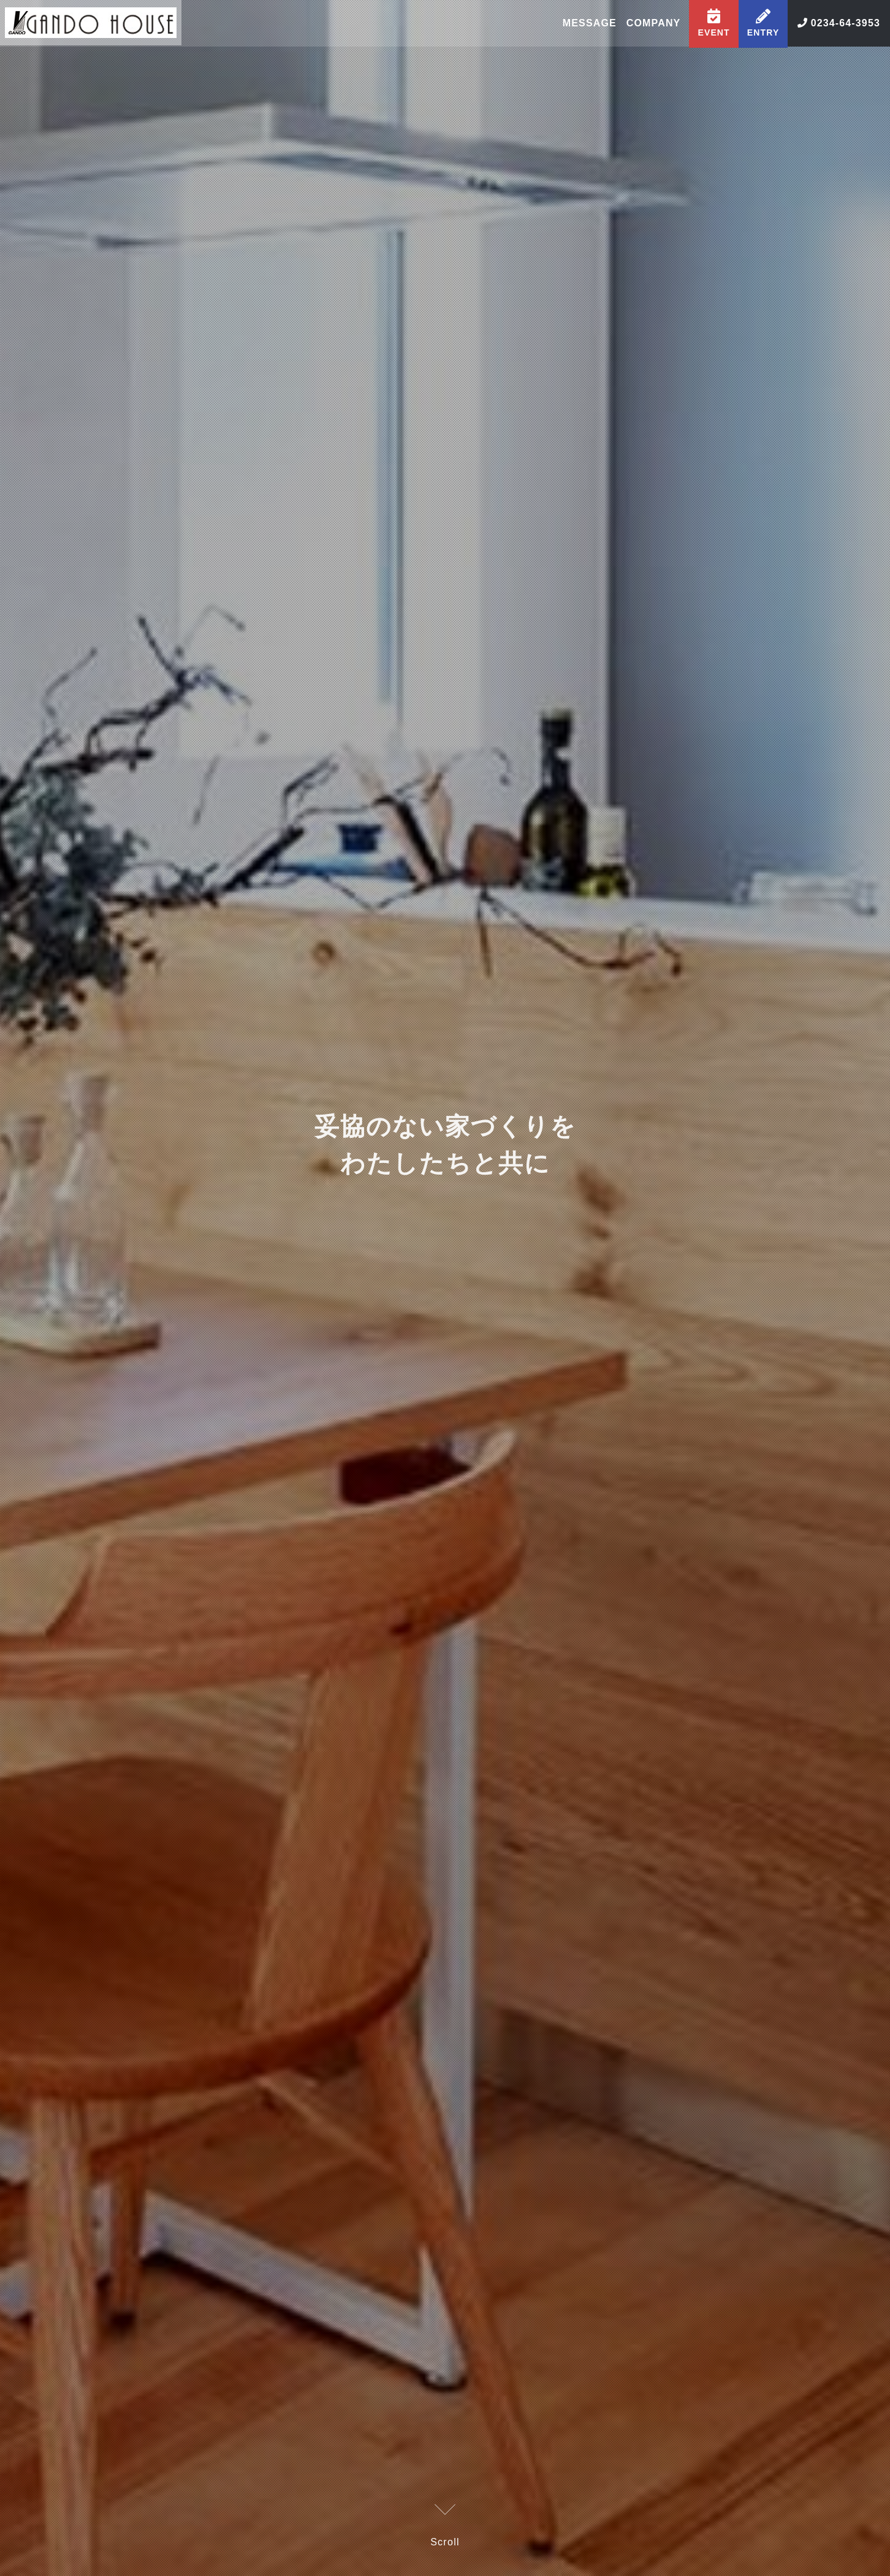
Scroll (445, 2526)
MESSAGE (587, 24)
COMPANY (651, 24)
